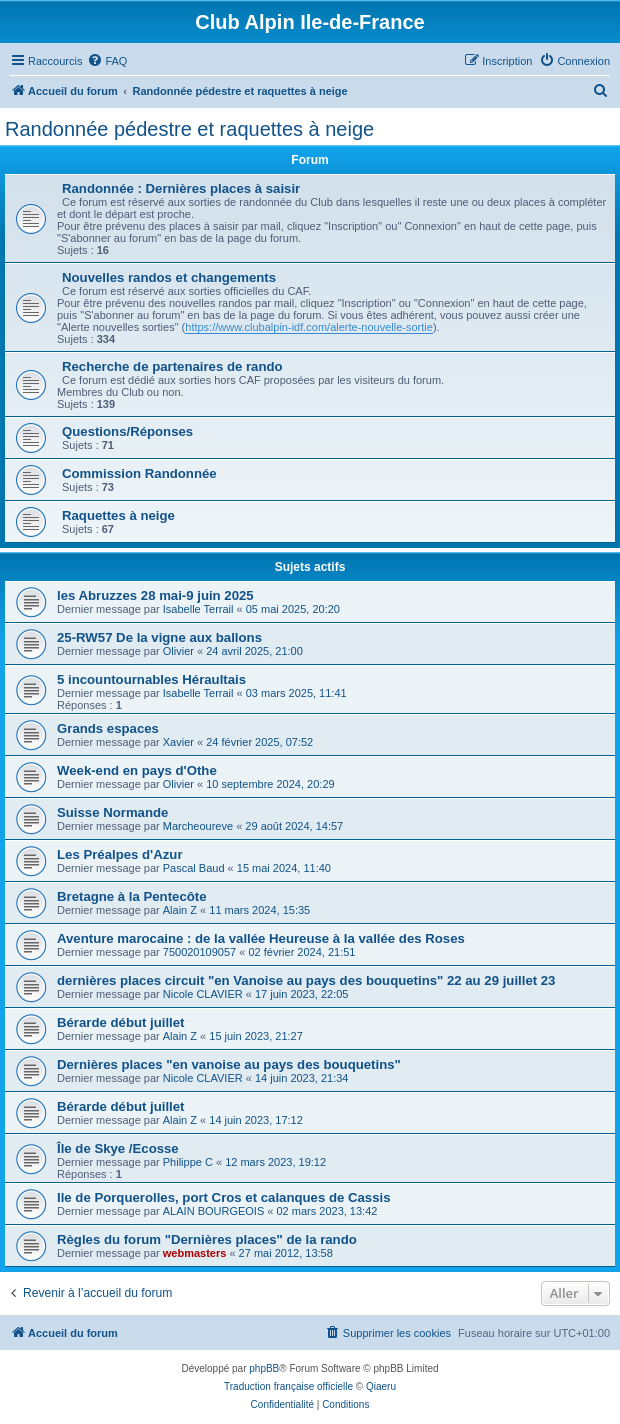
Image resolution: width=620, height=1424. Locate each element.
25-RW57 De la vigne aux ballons (159, 637)
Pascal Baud (194, 868)
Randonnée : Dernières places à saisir (181, 188)
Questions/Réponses (127, 431)
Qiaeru (381, 1386)
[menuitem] (107, 61)
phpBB (264, 1368)
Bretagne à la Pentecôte (132, 896)
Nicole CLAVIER (203, 994)
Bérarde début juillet (121, 1022)
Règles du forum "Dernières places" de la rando (207, 1239)
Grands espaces (108, 728)
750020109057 (199, 952)
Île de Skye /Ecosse (118, 1148)
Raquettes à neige (118, 515)
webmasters (195, 1253)
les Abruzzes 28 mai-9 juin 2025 (155, 595)
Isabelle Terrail (198, 609)
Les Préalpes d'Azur (120, 854)
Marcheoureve (198, 826)
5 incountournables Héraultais (151, 679)
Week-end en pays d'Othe (137, 770)
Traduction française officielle (288, 1386)
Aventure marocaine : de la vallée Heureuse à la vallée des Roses (261, 938)
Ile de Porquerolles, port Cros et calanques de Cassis (223, 1197)
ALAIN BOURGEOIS (213, 1211)
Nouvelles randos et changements (169, 277)
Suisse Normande (112, 812)
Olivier (178, 651)
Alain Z (180, 910)
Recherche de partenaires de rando (172, 366)
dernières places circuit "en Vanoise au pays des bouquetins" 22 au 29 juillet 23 (306, 980)
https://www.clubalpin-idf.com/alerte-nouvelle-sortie (309, 327)
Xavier (178, 742)
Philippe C (188, 1162)
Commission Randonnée (139, 473)
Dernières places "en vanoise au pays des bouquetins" (229, 1064)
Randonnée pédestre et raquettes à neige (189, 129)
